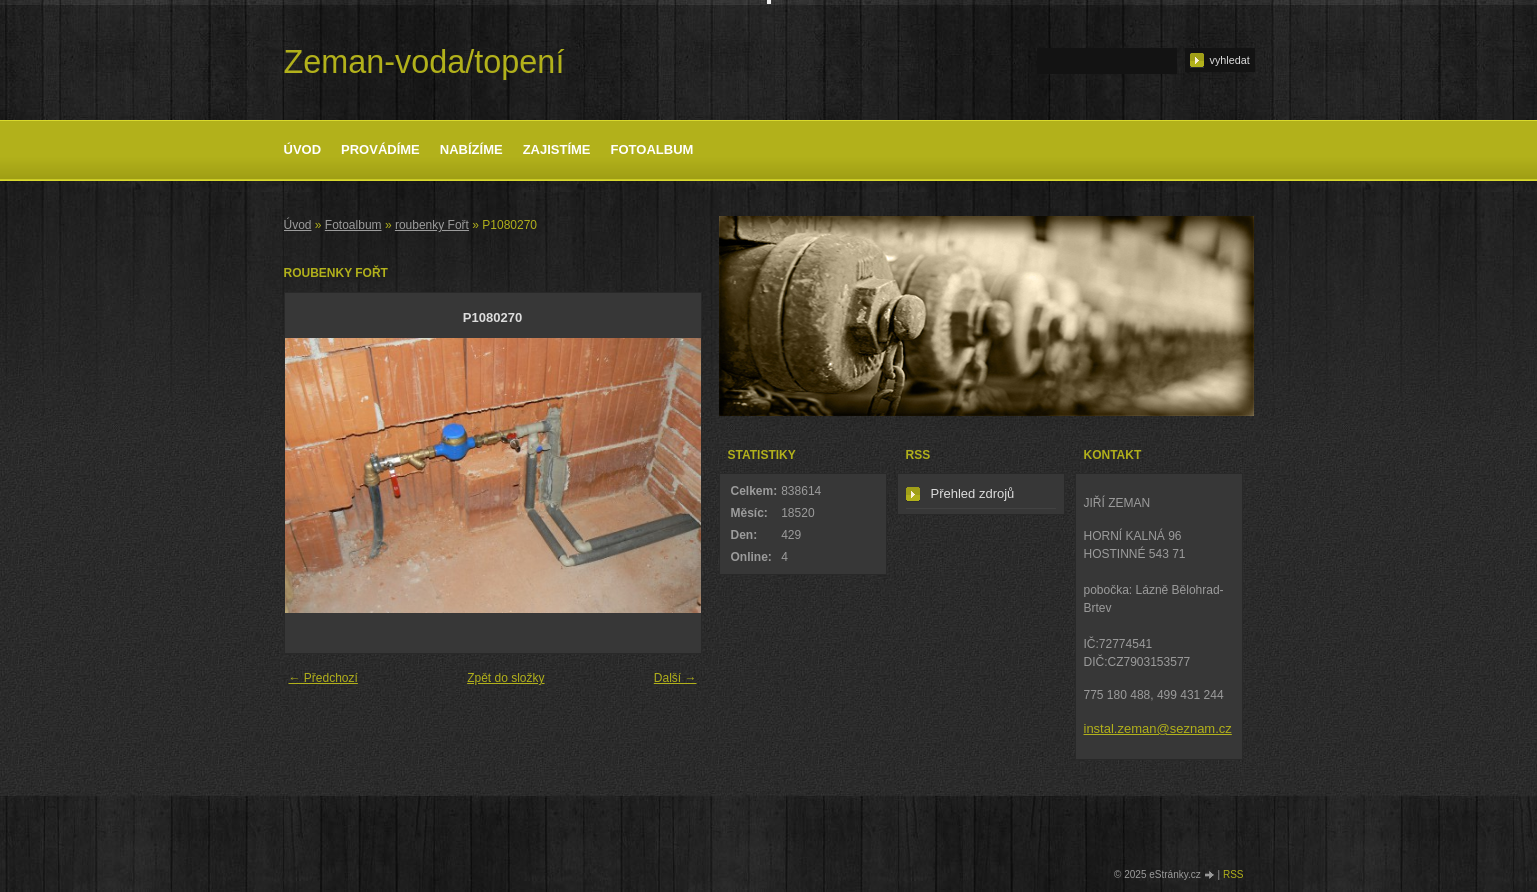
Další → (675, 678)
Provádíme (380, 149)
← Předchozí (323, 678)
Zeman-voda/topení (424, 62)
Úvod (303, 149)
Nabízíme (471, 149)
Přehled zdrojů (973, 493)
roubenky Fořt (432, 225)
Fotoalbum (652, 149)
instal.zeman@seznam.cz (1158, 728)
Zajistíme (557, 149)
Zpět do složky (505, 678)
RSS (1233, 874)
